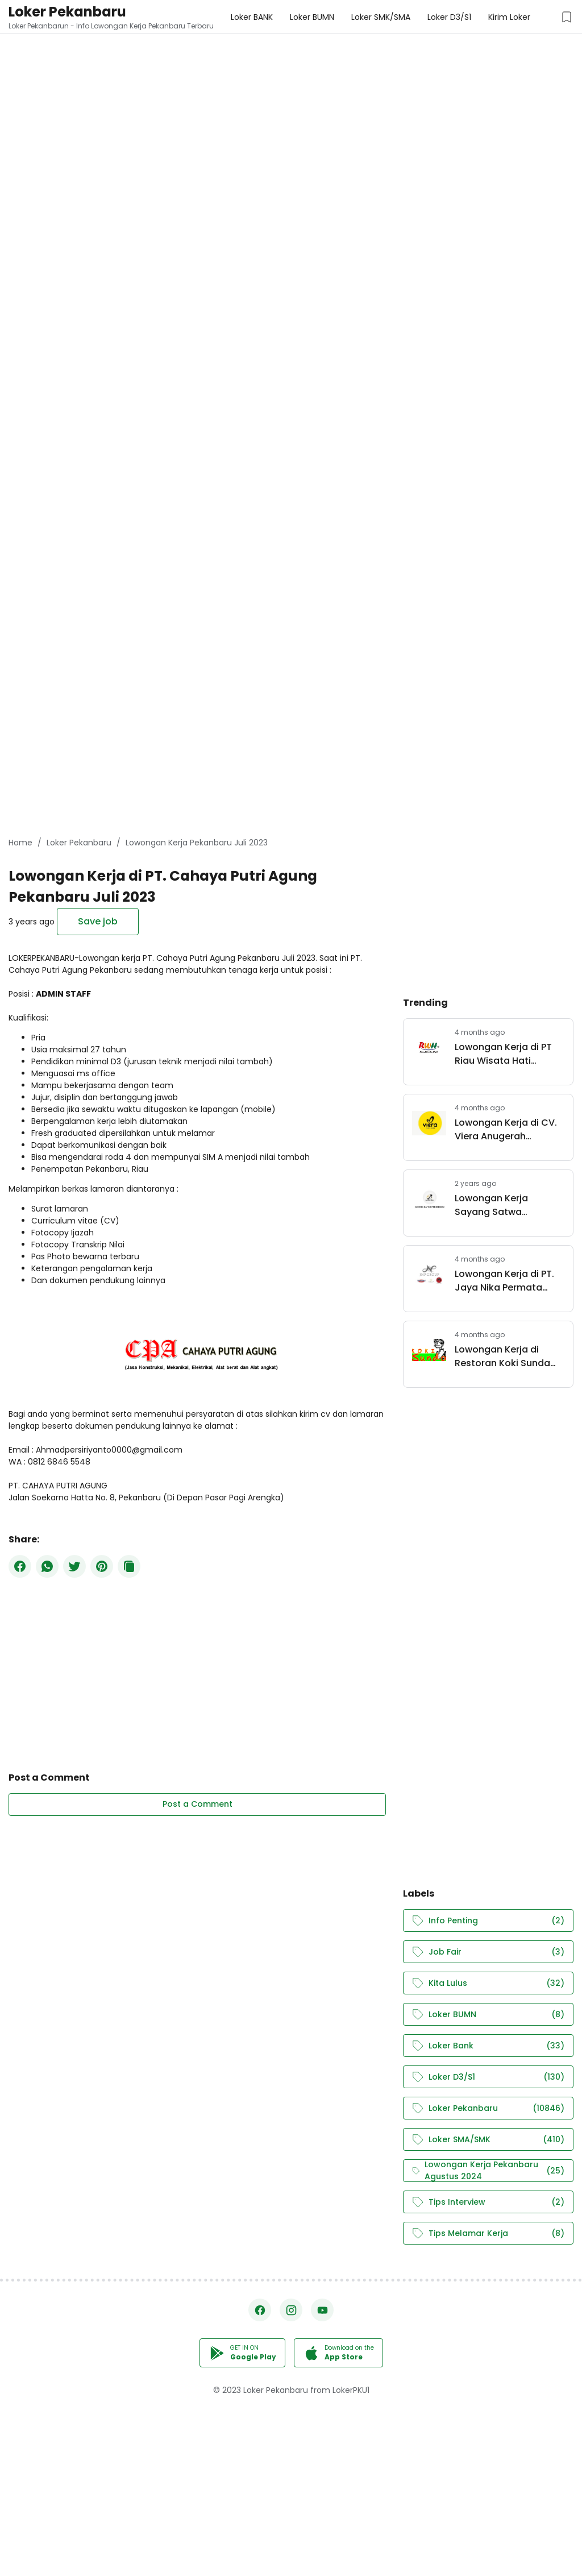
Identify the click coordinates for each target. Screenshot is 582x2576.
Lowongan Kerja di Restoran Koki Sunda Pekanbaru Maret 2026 (507, 1356)
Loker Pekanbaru (67, 11)
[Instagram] (291, 2310)
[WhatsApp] (47, 1566)
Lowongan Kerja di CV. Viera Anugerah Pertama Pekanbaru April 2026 (506, 1129)
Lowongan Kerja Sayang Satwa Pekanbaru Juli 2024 (501, 1205)
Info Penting (488, 1921)
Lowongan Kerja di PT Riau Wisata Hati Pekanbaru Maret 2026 (507, 1054)
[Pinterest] (101, 1566)
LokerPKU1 (350, 2390)
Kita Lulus (488, 1983)
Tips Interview (488, 2202)
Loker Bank (488, 2046)
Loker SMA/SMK (488, 2140)
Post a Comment (197, 1804)
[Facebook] (20, 1566)
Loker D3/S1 (488, 2077)
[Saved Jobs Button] (566, 17)
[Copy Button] (129, 1566)
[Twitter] (74, 1566)
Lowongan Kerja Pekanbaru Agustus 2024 (488, 2170)
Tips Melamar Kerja (488, 2233)
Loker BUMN (488, 2015)
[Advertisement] (291, 79)
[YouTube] (322, 2310)
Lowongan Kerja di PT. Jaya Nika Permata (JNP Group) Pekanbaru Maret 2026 (509, 1281)
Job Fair (488, 1952)
